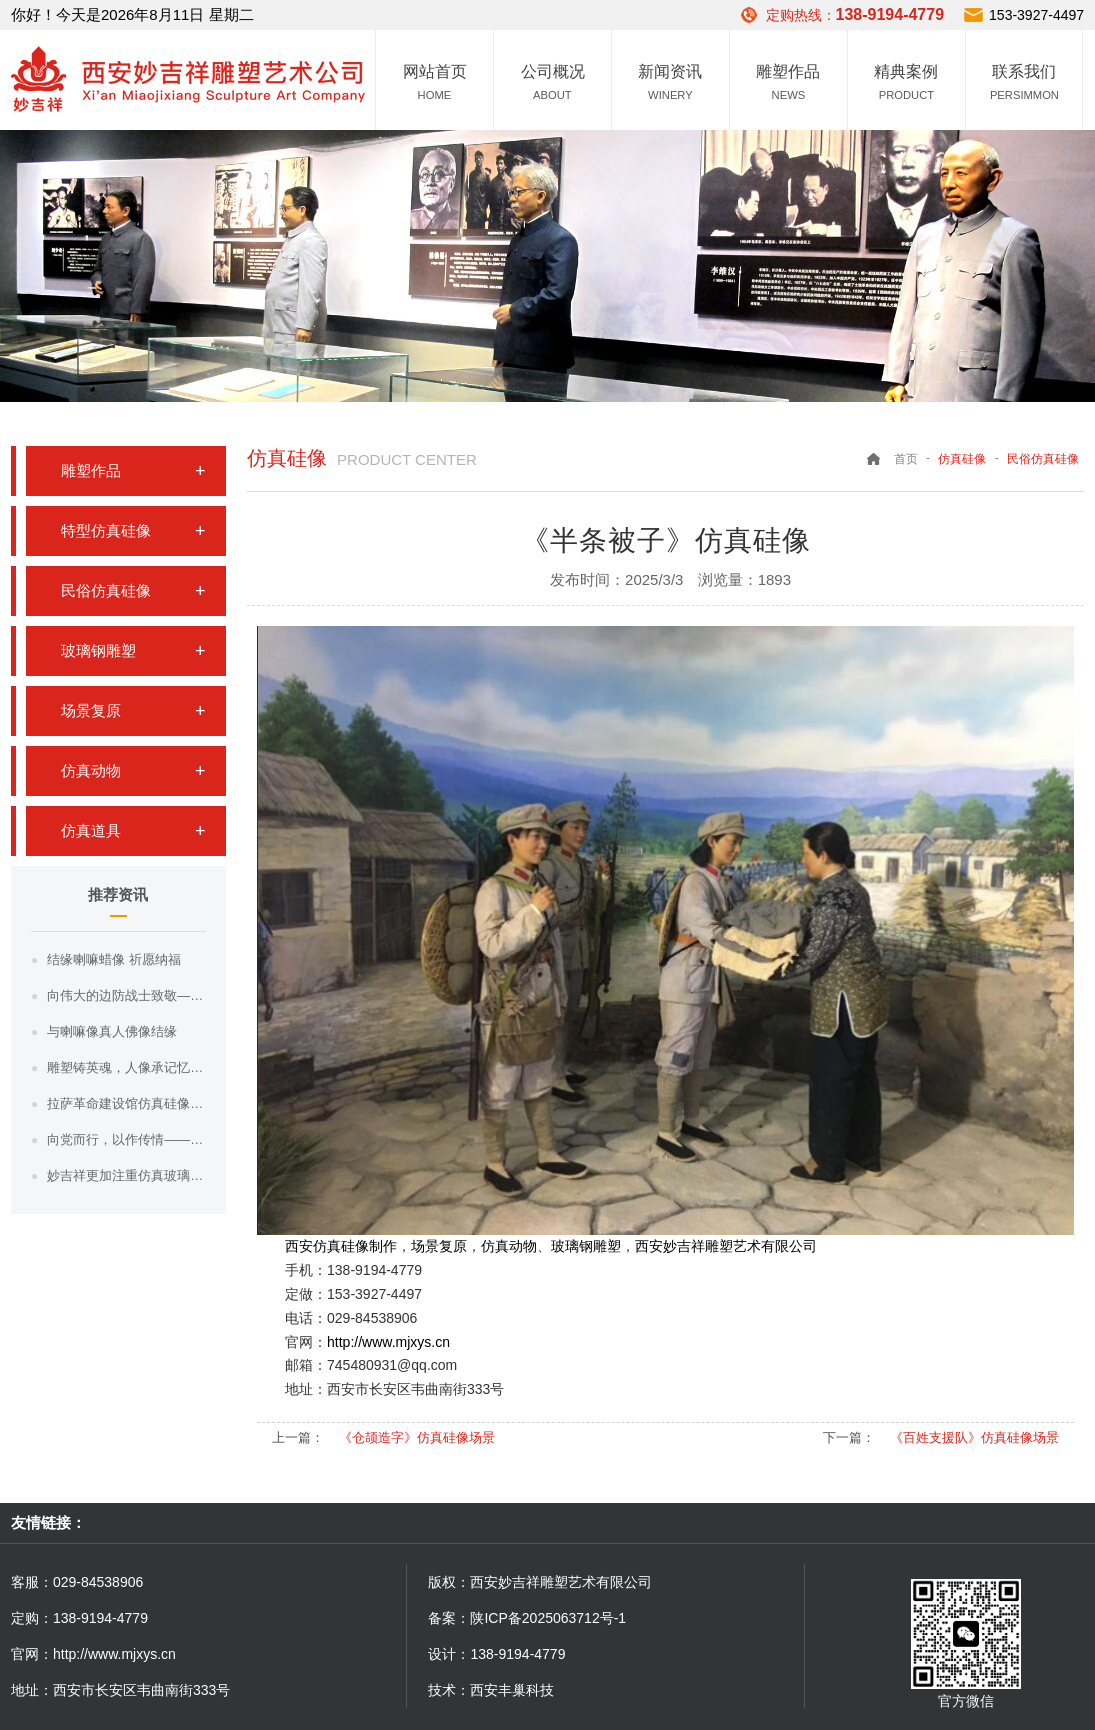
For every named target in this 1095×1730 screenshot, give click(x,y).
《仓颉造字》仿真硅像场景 (417, 1437)
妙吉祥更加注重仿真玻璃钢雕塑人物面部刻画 (126, 1175)
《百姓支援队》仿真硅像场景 (974, 1437)
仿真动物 (91, 770)
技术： (449, 1690)
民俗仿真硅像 (106, 590)
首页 (906, 459)
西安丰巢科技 (512, 1690)
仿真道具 (91, 830)
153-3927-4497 (1036, 15)
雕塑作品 (91, 470)
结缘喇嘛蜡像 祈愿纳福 (114, 959)
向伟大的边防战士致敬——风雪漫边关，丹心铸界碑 (126, 995)
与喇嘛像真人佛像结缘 (112, 1031)
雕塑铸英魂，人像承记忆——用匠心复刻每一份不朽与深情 (126, 1067)
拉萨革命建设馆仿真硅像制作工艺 (126, 1103)
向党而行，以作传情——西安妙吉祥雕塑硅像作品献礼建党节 (126, 1139)
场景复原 (91, 710)
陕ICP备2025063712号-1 (548, 1618)
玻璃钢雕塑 (98, 650)
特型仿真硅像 (106, 530)
